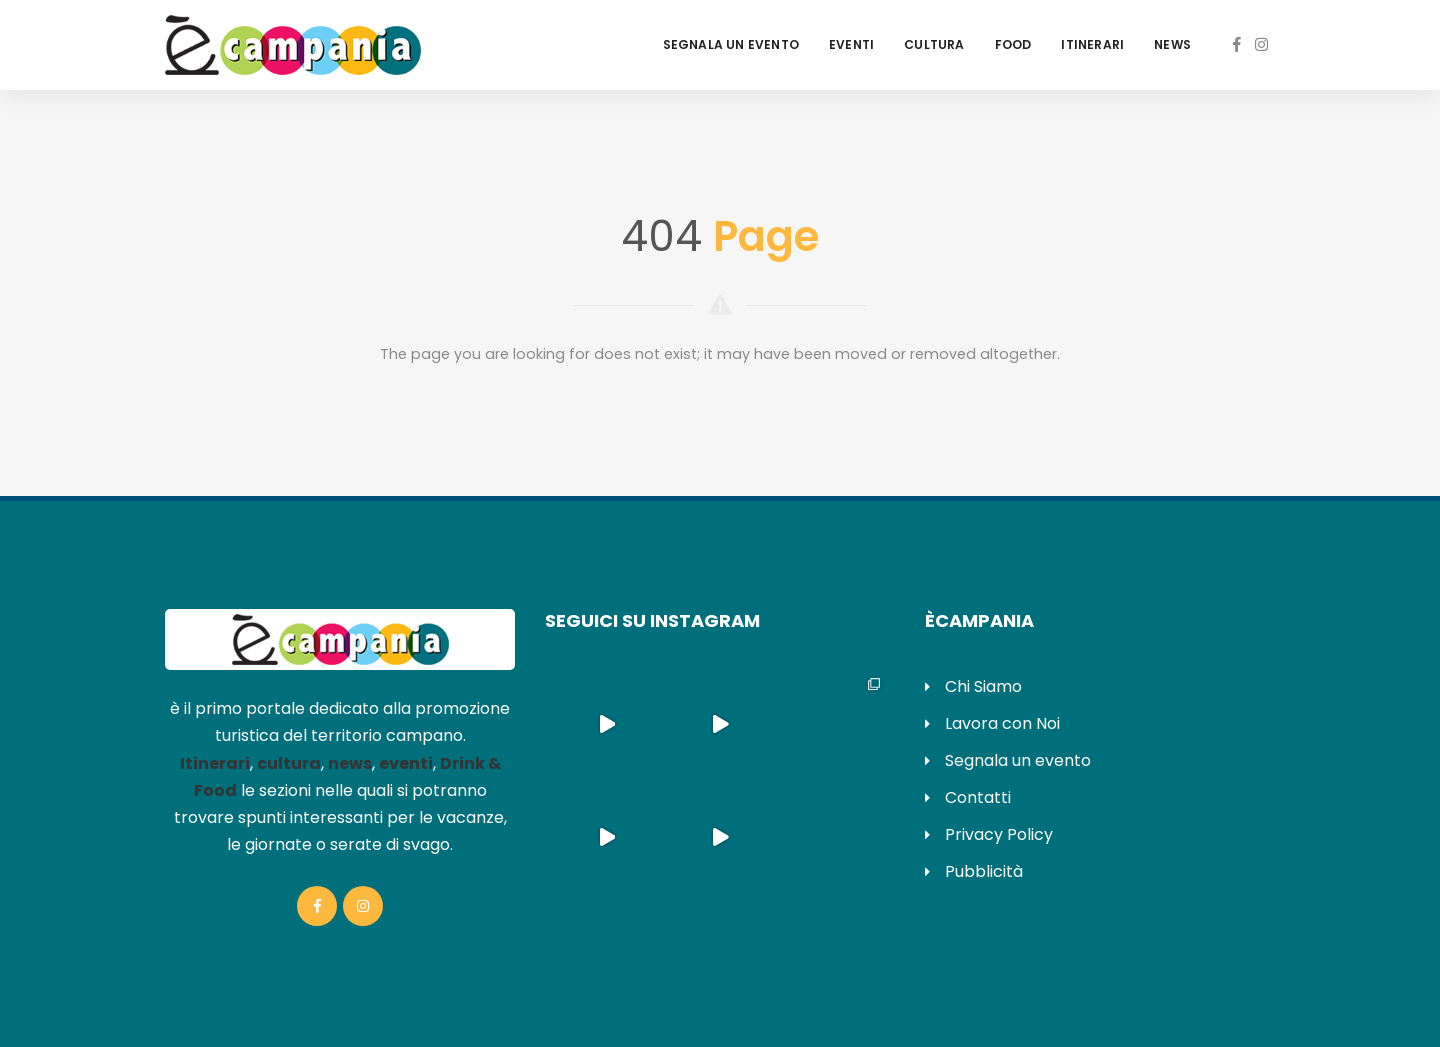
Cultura (934, 44)
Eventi (851, 44)
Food (1013, 44)
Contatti (978, 797)
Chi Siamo (983, 686)
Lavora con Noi (1002, 723)
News (1172, 44)
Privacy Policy (999, 834)
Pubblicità (984, 871)
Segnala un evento (731, 44)
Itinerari (1092, 44)
